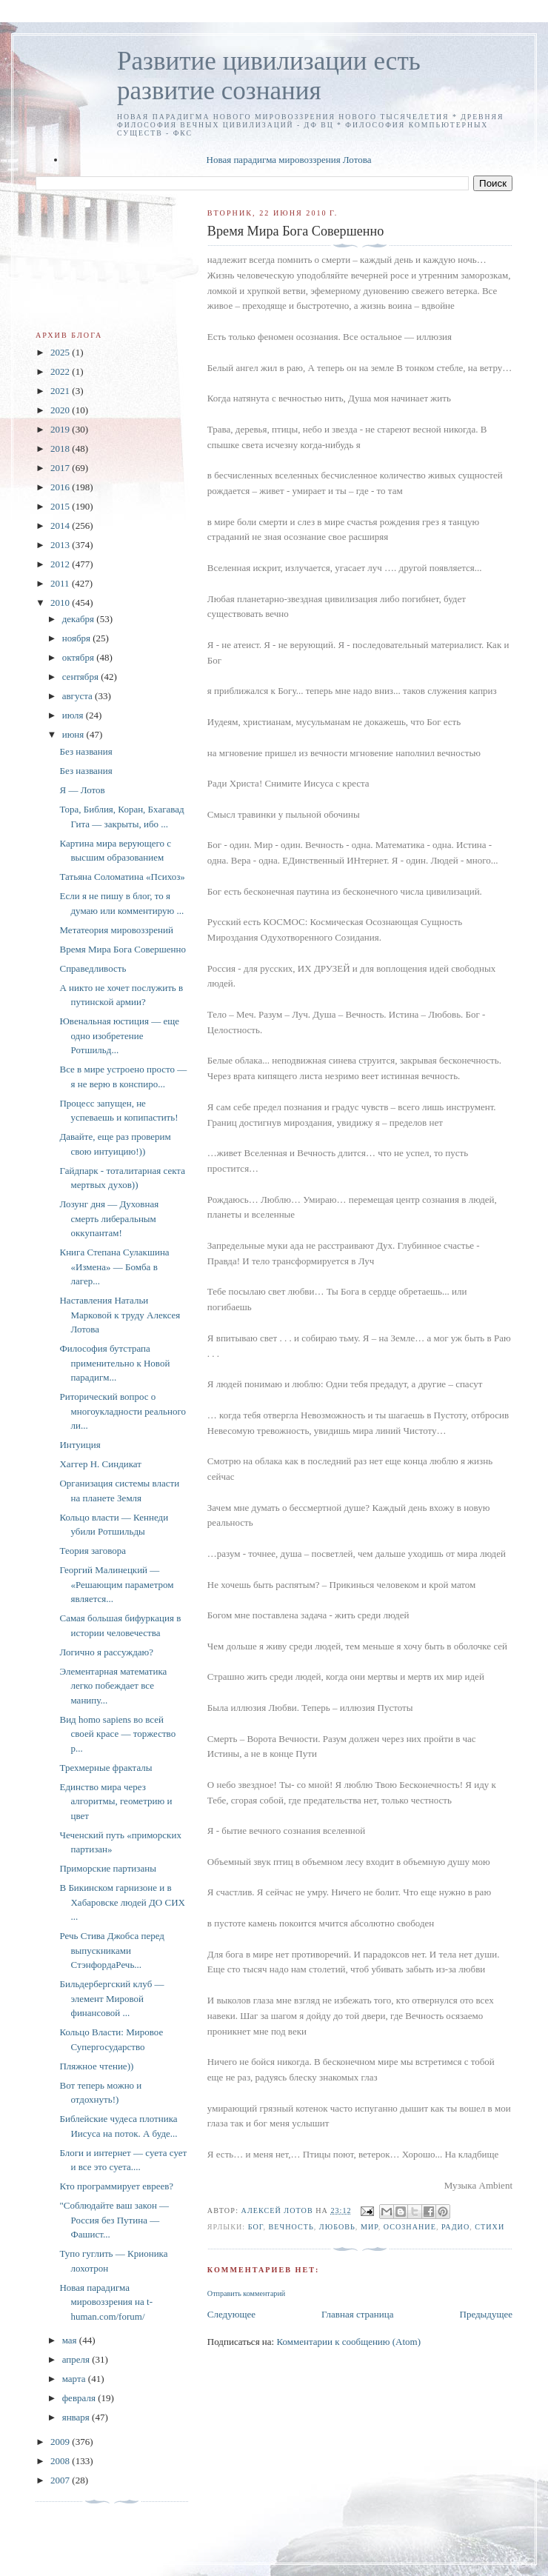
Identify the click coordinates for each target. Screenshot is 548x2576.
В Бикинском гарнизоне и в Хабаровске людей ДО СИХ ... (121, 1902)
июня (74, 734)
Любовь (337, 2227)
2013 (61, 544)
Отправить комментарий (246, 2293)
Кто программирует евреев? (116, 2186)
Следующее (231, 2314)
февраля (80, 2397)
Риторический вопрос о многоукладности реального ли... (122, 1411)
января (77, 2417)
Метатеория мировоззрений (116, 929)
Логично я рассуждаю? (106, 1652)
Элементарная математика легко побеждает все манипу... (113, 1686)
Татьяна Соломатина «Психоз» (121, 876)
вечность (291, 2227)
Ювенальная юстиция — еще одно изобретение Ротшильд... (118, 1035)
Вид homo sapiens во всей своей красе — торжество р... (117, 1734)
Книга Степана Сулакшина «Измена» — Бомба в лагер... (114, 1267)
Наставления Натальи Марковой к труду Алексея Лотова (119, 1315)
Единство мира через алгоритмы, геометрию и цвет (115, 1801)
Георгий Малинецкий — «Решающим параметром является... (116, 1584)
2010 (61, 602)
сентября (81, 676)
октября (79, 657)
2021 (61, 390)
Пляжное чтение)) (96, 2066)
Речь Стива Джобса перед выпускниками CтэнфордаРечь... (111, 1950)
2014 (61, 525)
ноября (77, 638)
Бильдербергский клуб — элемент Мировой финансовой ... (111, 1998)
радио (455, 2227)
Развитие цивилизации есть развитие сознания (269, 76)
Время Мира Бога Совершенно (122, 949)
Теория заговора (92, 1550)
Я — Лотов (81, 789)
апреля (77, 2359)
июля (74, 715)
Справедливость (92, 968)
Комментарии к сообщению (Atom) (348, 2341)
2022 (61, 371)
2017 (61, 467)
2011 (61, 583)
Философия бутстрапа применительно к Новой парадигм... (114, 1363)
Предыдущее (486, 2314)
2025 (61, 352)
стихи (489, 2227)
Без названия (85, 751)
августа (78, 695)
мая (70, 2340)
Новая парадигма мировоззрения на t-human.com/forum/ (106, 2302)
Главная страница (357, 2314)
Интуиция (79, 1444)
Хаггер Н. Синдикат (100, 1463)
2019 (61, 429)
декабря (79, 618)
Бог (256, 2227)
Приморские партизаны (107, 1868)
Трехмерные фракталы (105, 1767)
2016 (61, 487)
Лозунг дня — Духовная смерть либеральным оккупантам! (108, 1218)
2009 (61, 2441)
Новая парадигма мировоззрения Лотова (289, 159)
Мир (369, 2227)
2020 (61, 410)
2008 (61, 2460)
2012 (61, 564)
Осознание (410, 2227)
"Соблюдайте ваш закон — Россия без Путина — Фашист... (114, 2220)
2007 (61, 2480)
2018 (61, 448)
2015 (61, 506)
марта (75, 2378)
